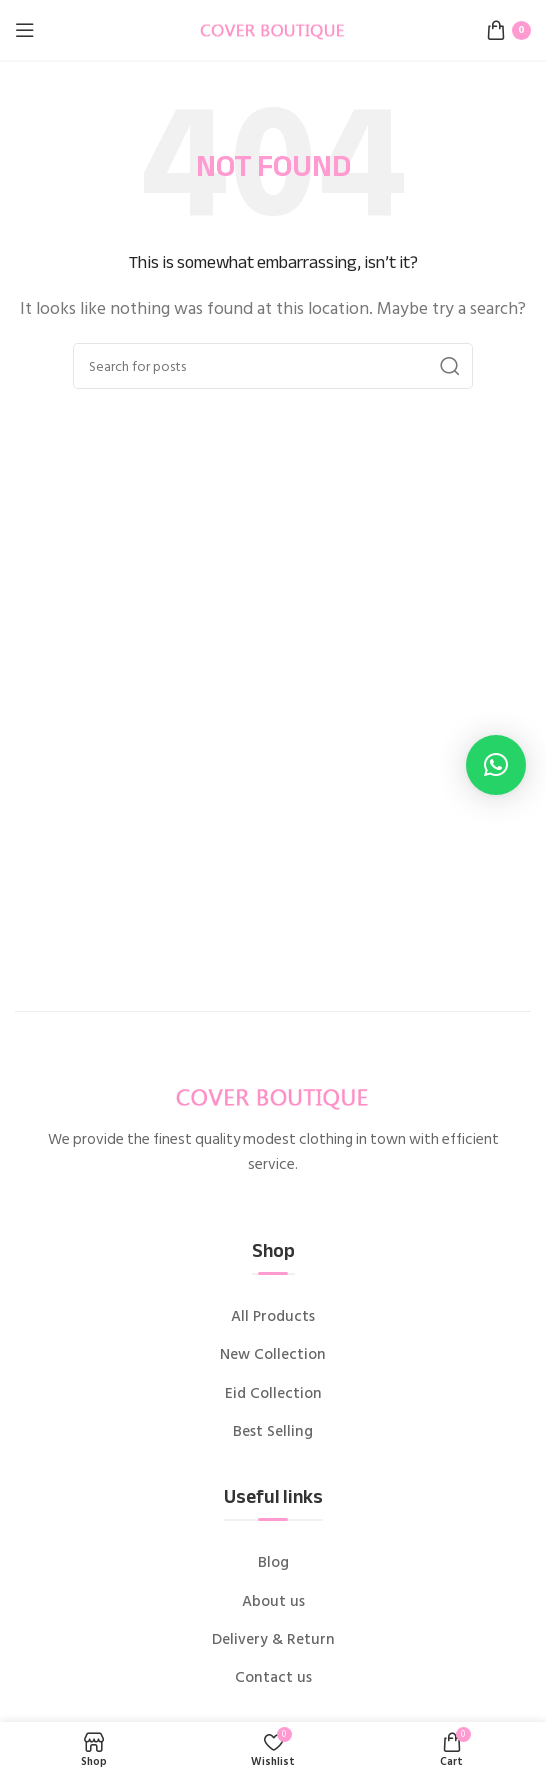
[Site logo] (273, 29)
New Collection (273, 1355)
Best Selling (273, 1432)
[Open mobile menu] (25, 30)
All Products (273, 1317)
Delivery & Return (273, 1640)
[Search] (273, 366)
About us (273, 1602)
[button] (496, 765)
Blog (273, 1563)
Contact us (273, 1678)
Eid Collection (273, 1394)
